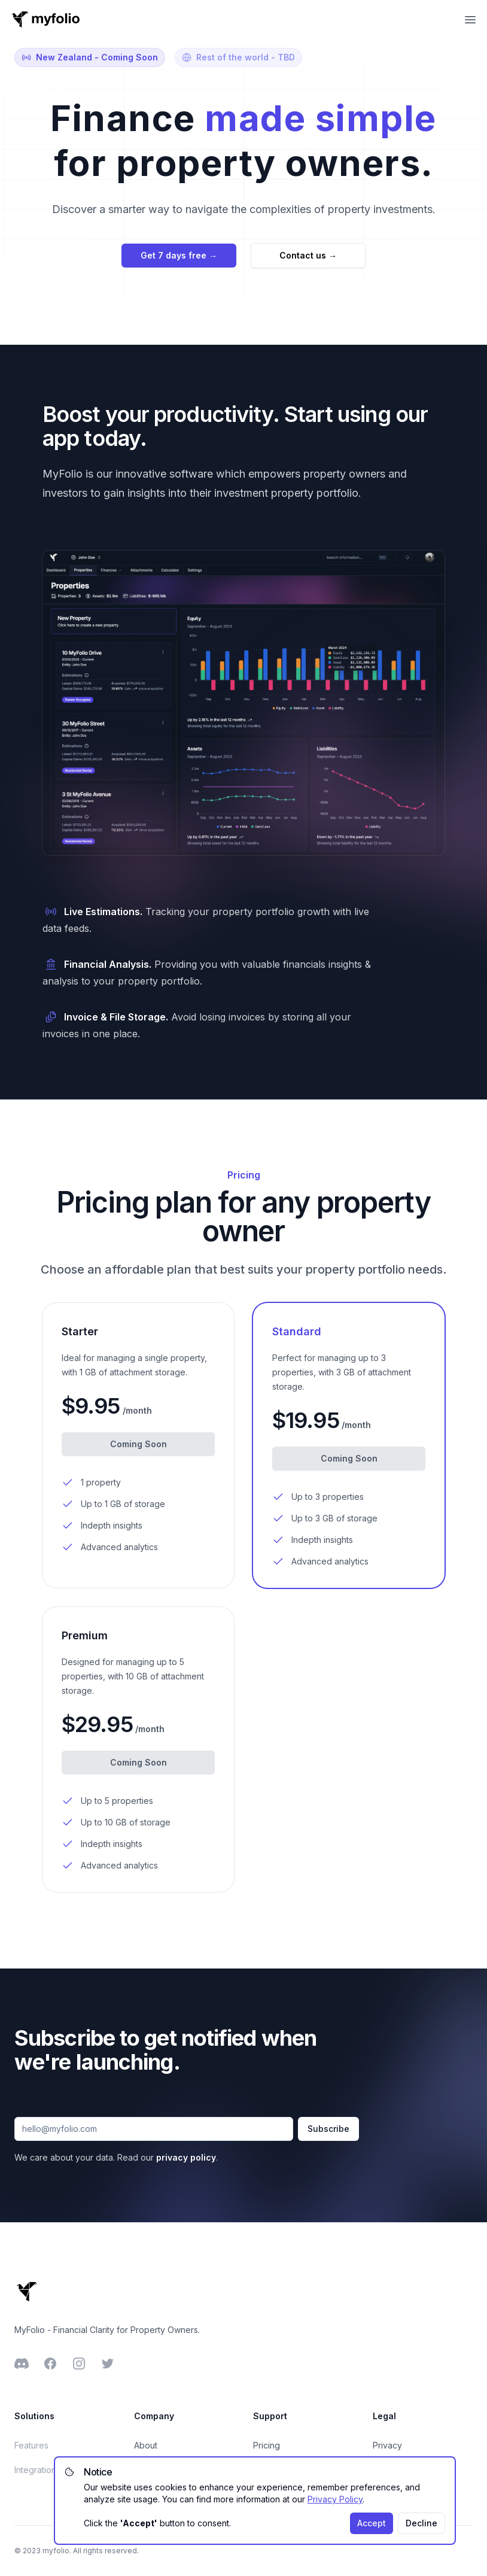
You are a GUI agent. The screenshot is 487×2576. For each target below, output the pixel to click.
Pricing (266, 2445)
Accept (371, 2523)
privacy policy (186, 2157)
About (145, 2445)
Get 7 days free (179, 255)
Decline (421, 2523)
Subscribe (328, 2129)
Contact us (308, 255)
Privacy (387, 2445)
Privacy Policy (335, 2499)
